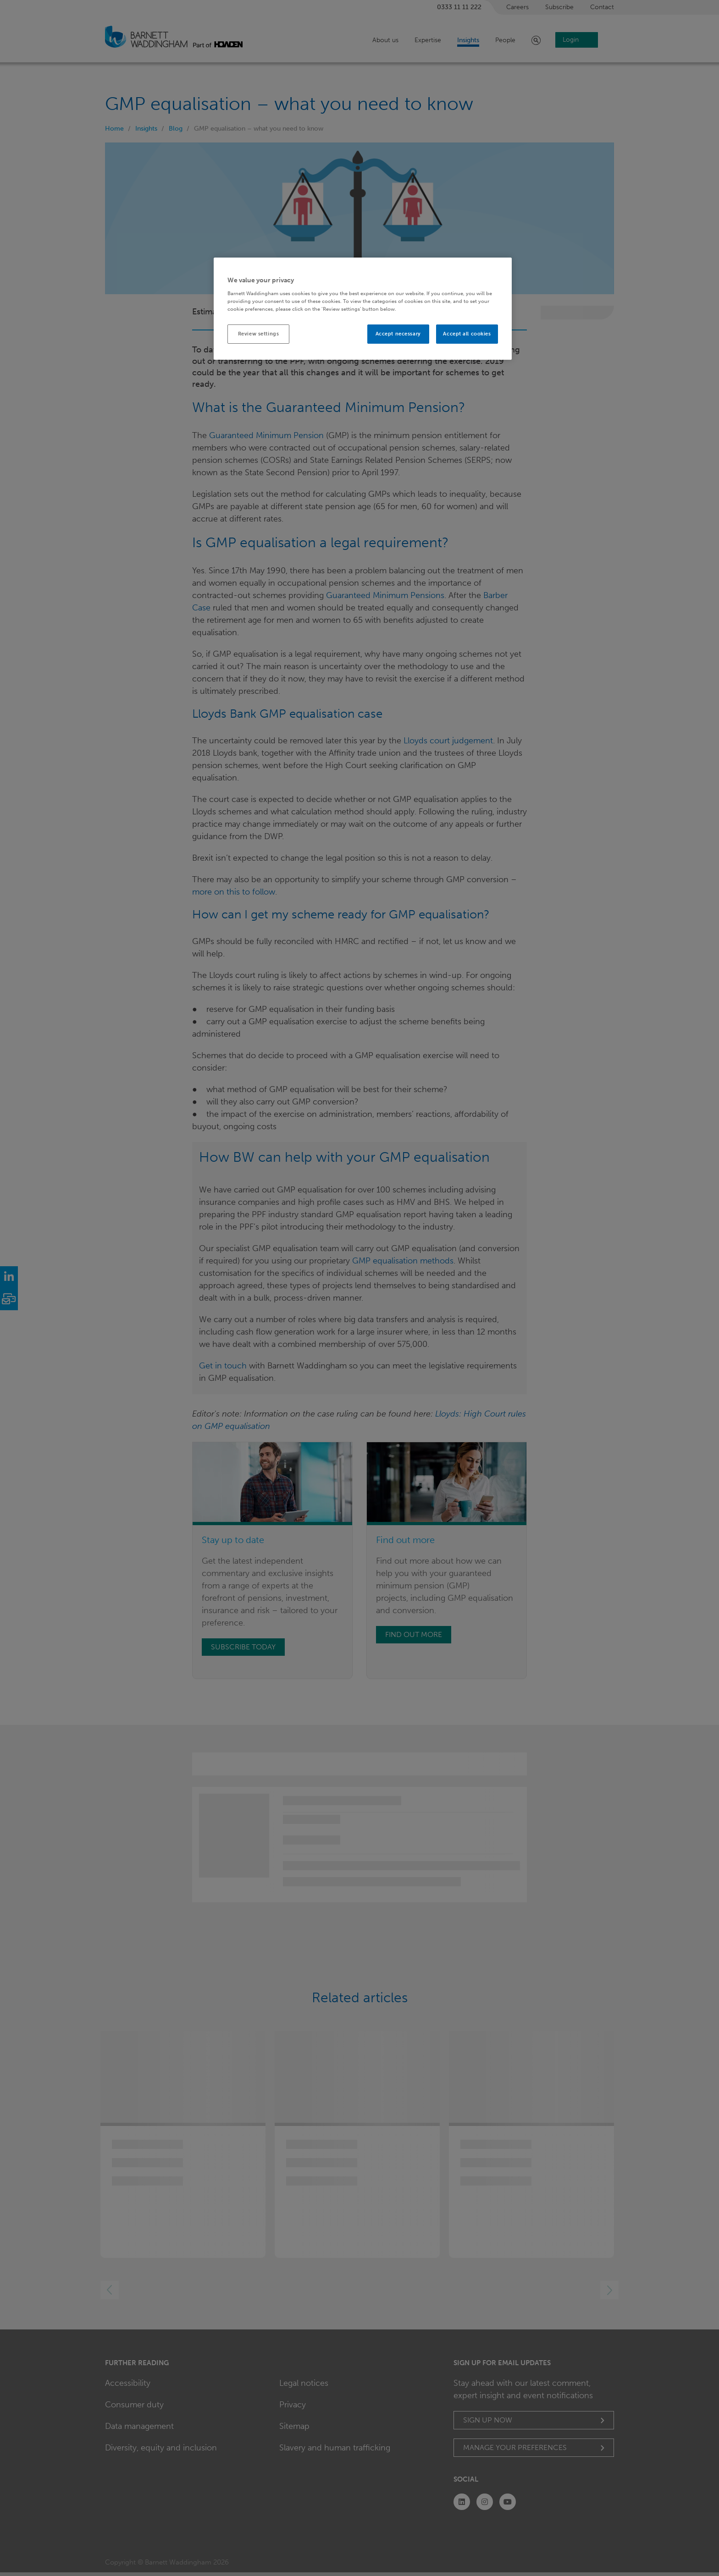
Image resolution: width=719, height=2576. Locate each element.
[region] (363, 309)
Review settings (258, 333)
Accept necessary (398, 333)
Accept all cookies (467, 333)
